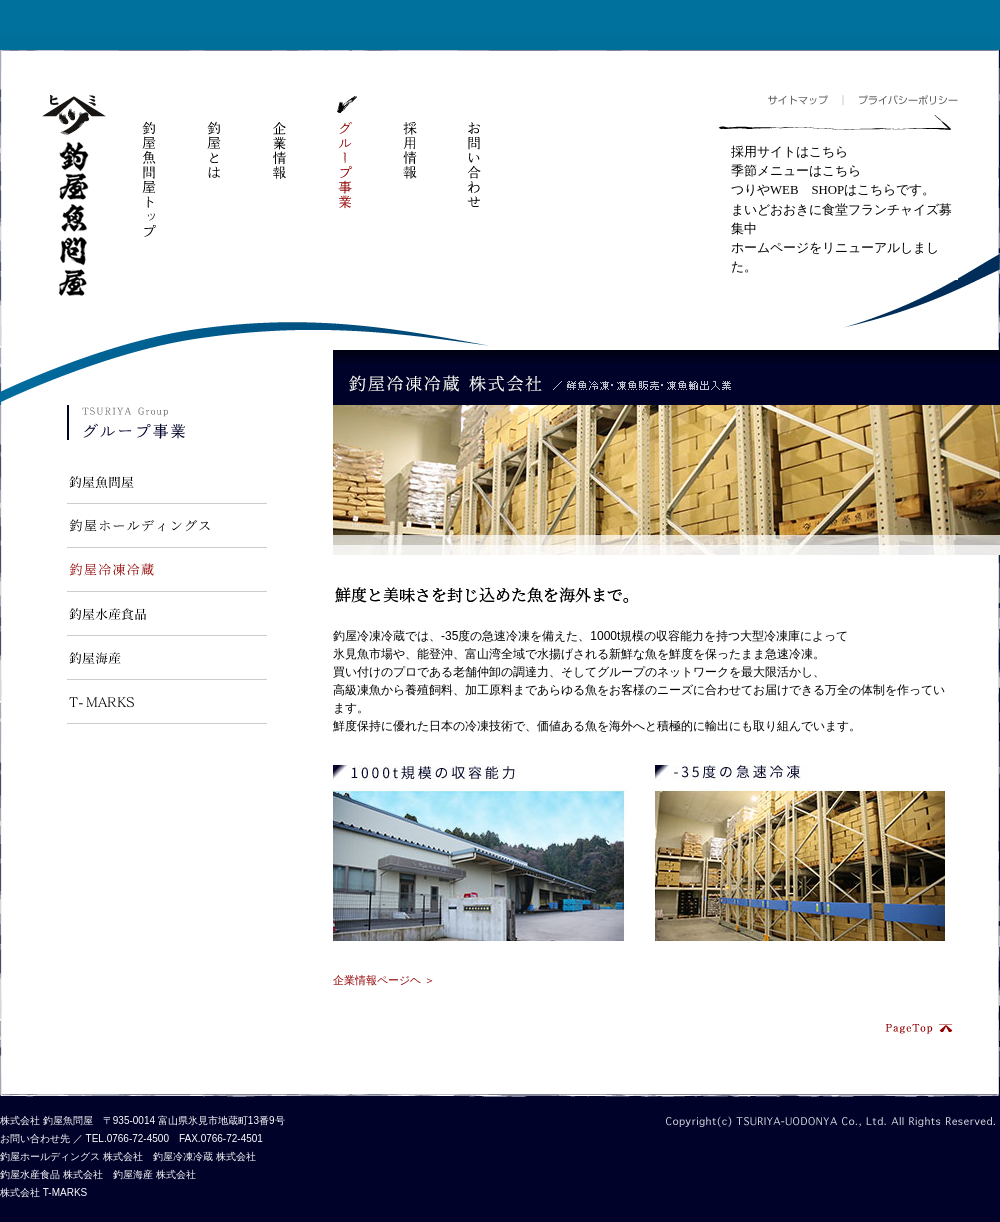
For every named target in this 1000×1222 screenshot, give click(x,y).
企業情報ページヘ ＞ (384, 980)
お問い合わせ (474, 152)
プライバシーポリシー (900, 100)
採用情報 (409, 138)
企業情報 (279, 138)
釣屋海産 (167, 658)
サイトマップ (805, 100)
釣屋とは (214, 138)
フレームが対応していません (838, 211)
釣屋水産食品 (167, 614)
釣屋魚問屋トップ (149, 167)
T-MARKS (167, 702)
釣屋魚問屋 (74, 196)
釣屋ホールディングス (167, 526)
